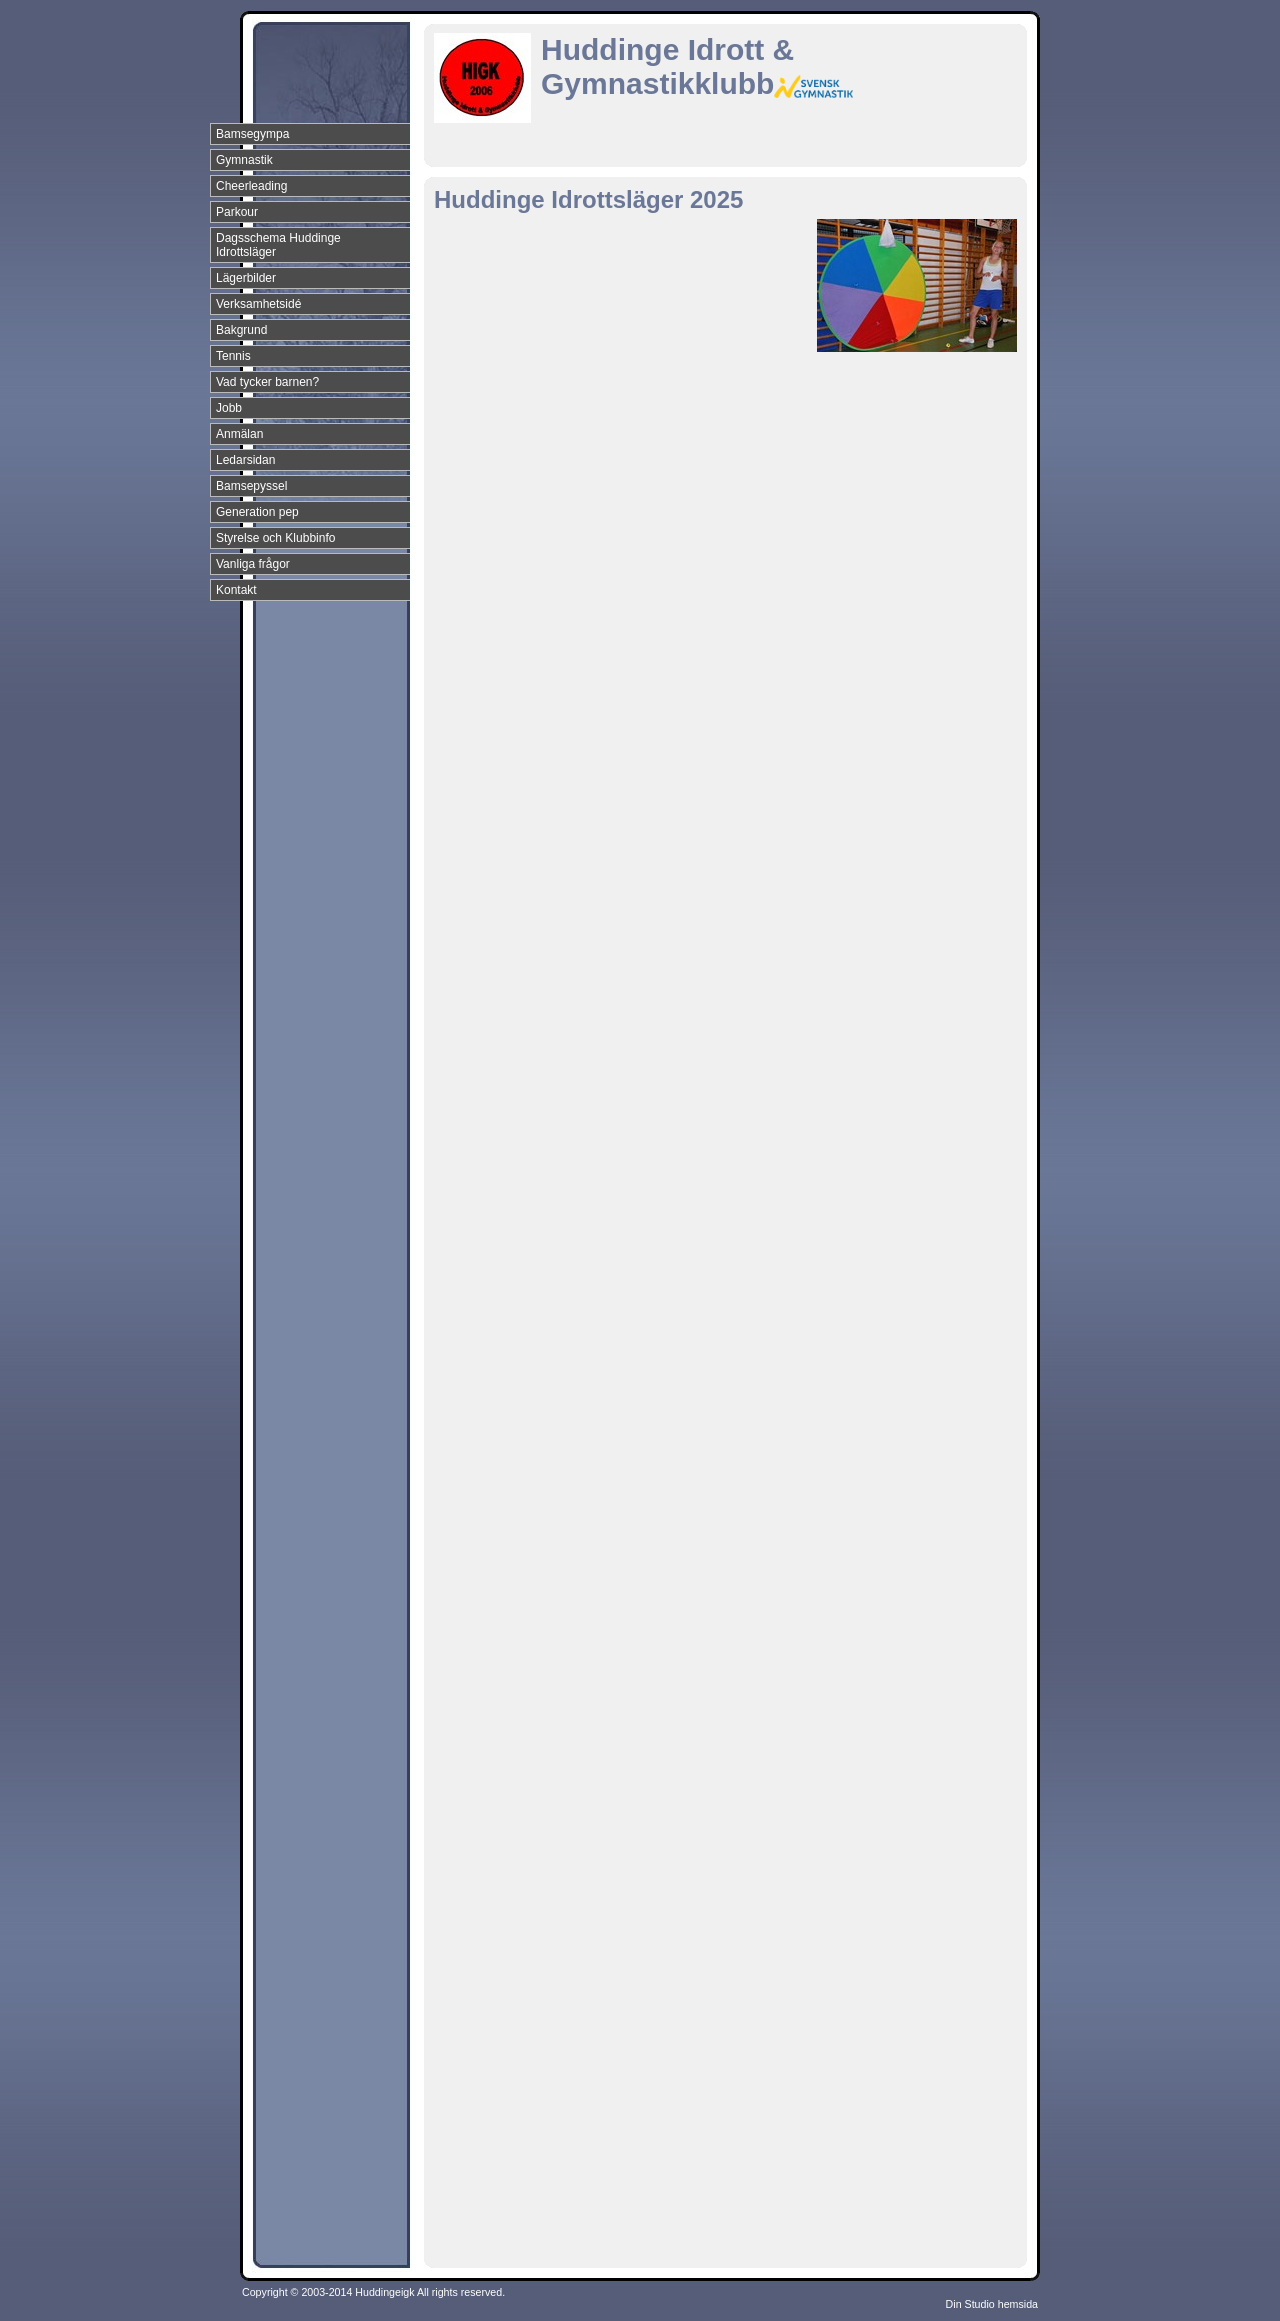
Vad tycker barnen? (267, 382)
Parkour (237, 212)
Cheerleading (251, 186)
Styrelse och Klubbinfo (275, 538)
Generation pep (257, 512)
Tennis (233, 356)
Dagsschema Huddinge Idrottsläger (278, 245)
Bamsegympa (252, 134)
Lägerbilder (246, 278)
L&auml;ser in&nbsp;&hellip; (754, 1235)
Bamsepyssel (251, 486)
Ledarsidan (245, 460)
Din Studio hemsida (992, 2304)
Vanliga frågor (253, 564)
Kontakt (236, 590)
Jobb (229, 408)
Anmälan (239, 434)
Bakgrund (241, 330)
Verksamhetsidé (258, 304)
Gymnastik (244, 160)
